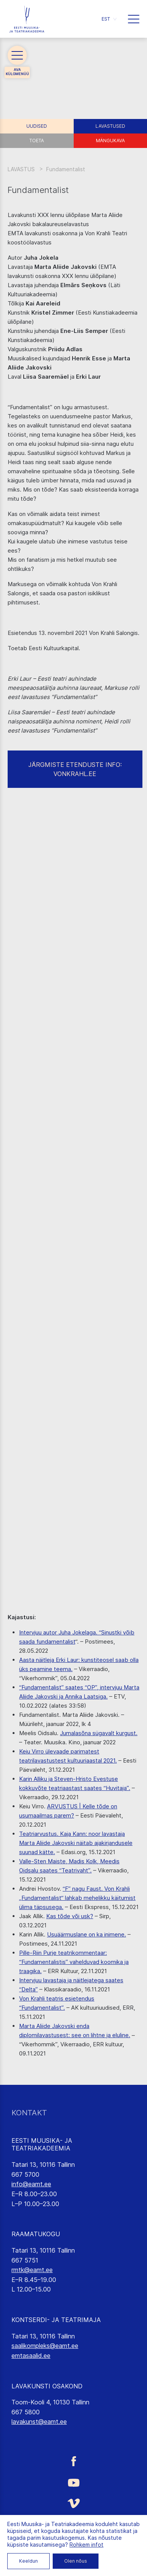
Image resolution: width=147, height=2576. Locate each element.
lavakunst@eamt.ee (39, 2421)
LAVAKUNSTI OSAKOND (46, 2386)
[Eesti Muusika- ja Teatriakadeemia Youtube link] (73, 2482)
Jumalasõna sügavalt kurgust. (98, 1733)
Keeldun (28, 2561)
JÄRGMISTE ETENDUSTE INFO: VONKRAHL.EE (75, 769)
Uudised (36, 126)
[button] (109, 18)
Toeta (36, 140)
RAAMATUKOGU (35, 2234)
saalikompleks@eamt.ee (44, 2345)
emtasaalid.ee (30, 2355)
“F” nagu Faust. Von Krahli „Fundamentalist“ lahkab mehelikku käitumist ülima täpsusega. (77, 1898)
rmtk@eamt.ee (32, 2270)
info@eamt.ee (31, 2184)
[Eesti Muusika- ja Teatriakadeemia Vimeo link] (73, 2503)
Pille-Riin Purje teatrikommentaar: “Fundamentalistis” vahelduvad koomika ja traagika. (74, 1962)
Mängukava (110, 140)
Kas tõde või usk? (69, 1916)
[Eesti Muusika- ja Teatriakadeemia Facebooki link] (73, 2461)
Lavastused (110, 126)
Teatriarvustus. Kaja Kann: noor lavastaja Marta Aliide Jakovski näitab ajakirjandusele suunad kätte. (75, 1843)
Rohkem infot (86, 2544)
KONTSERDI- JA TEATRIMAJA (56, 2320)
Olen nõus (75, 2561)
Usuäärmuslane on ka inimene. (86, 1934)
